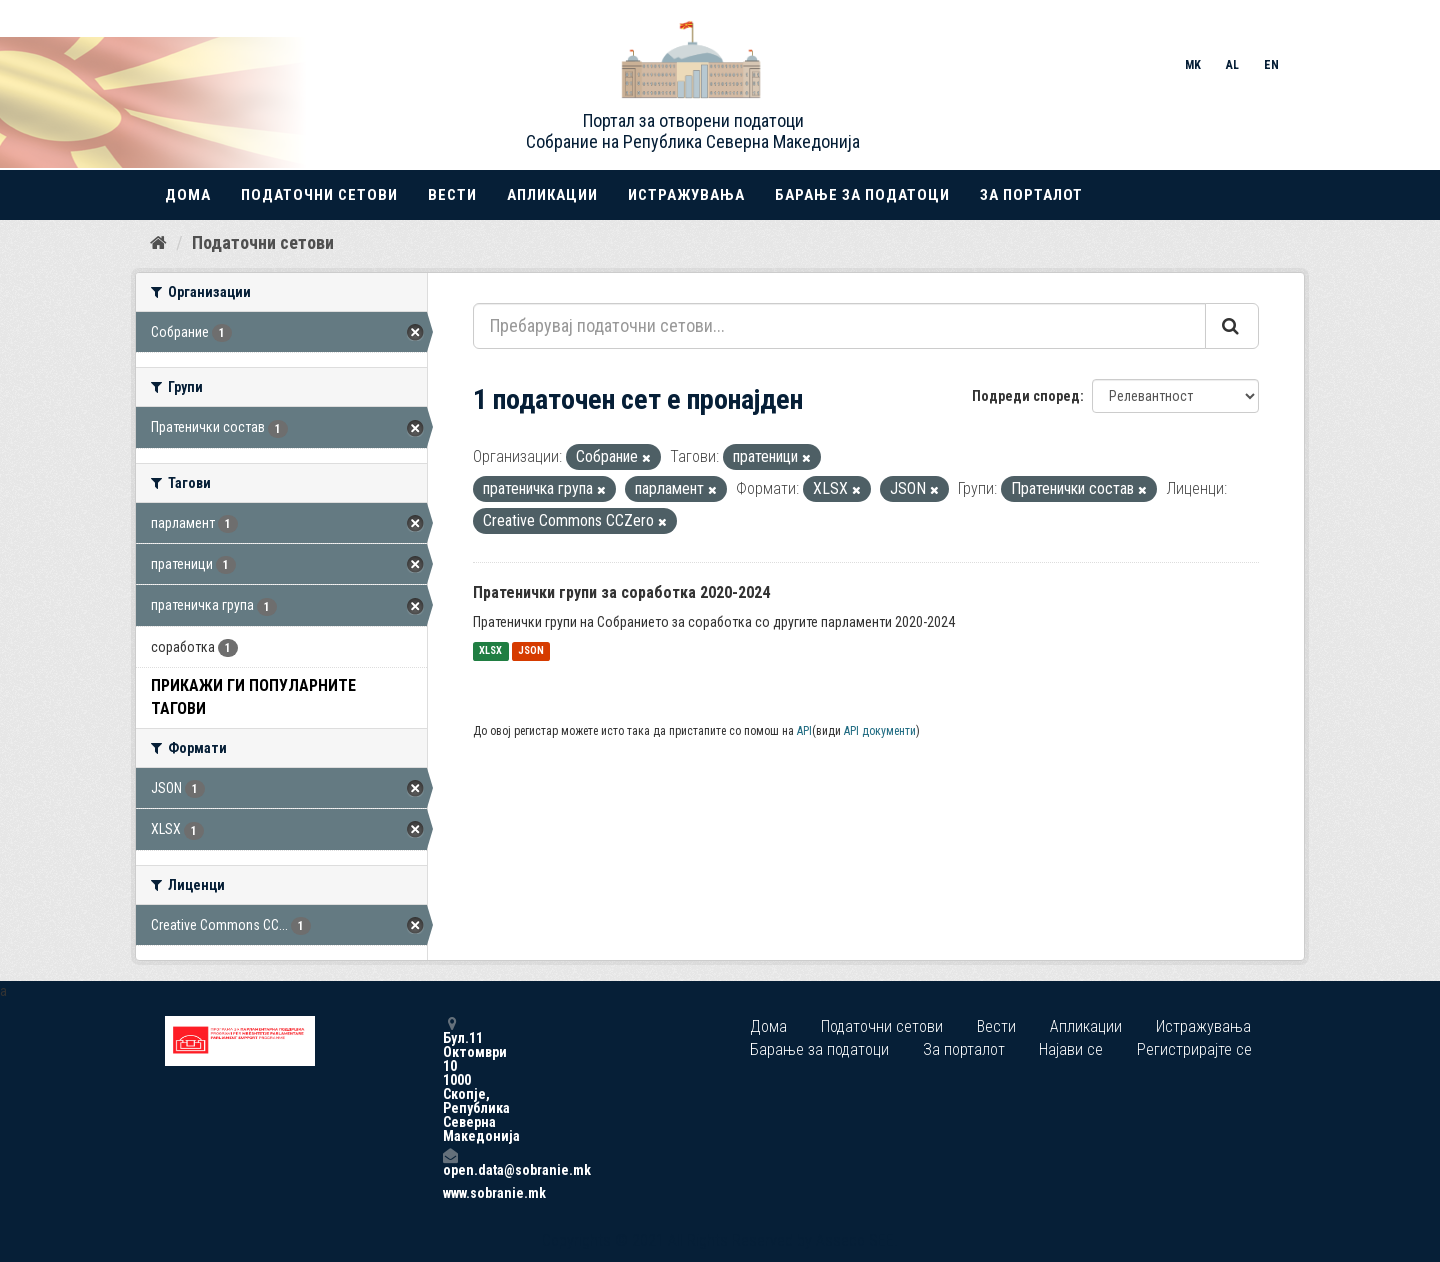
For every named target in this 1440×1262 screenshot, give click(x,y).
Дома (188, 195)
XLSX (490, 651)
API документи (880, 731)
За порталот (1031, 195)
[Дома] (158, 243)
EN (1271, 65)
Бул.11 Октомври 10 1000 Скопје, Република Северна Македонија (450, 1079)
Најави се (1071, 1049)
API (804, 731)
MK (1193, 65)
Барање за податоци (862, 195)
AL (1232, 65)
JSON (531, 651)
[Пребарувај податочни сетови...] (839, 326)
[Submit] (1232, 326)
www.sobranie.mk (450, 1193)
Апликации (552, 195)
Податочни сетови (319, 195)
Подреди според (1026, 396)
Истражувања (686, 195)
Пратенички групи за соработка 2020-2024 (621, 592)
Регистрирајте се (1194, 1049)
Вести (452, 195)
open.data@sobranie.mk (450, 1162)
